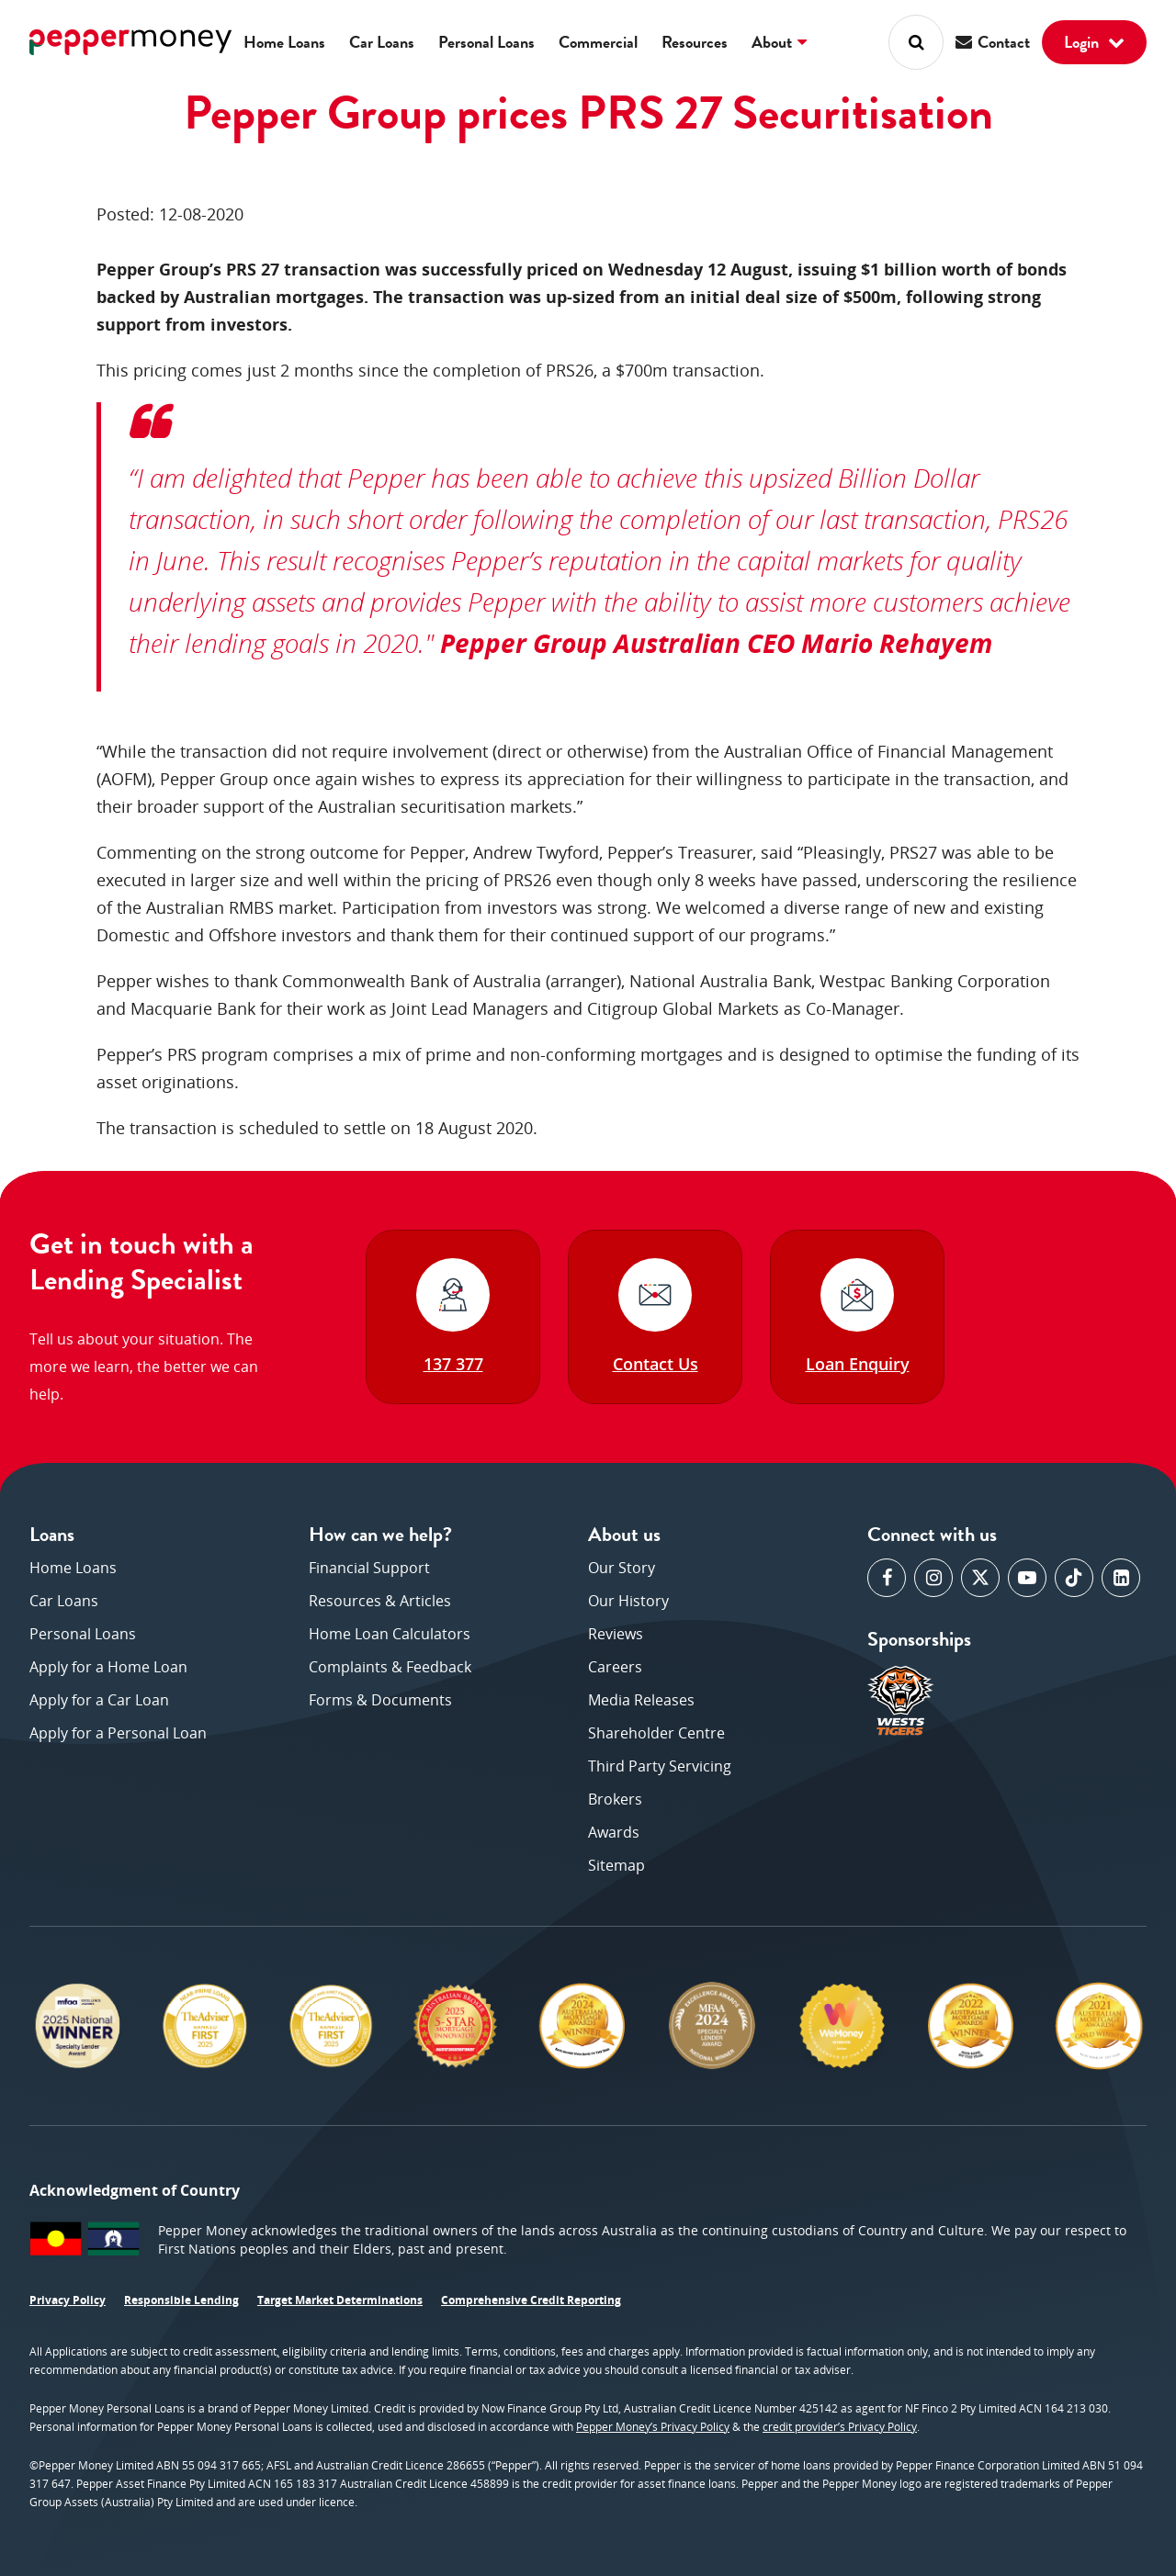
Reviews (615, 1634)
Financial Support (369, 1567)
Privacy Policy (67, 2300)
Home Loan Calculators (389, 1634)
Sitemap (616, 1865)
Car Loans (381, 41)
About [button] (779, 41)
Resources (695, 41)
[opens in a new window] (886, 1577)
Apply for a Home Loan (108, 1667)
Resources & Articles (380, 1601)
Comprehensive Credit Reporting (531, 2300)
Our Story (621, 1567)
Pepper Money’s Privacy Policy (652, 2427)
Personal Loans (486, 41)
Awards (613, 1832)
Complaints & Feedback (390, 1667)
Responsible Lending (181, 2300)
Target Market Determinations (340, 2300)
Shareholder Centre (656, 1733)
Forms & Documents (380, 1700)
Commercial (598, 41)
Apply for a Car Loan (99, 1700)
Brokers (615, 1799)
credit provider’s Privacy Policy (840, 2427)
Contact (993, 41)
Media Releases (641, 1700)
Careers (615, 1667)
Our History (628, 1601)
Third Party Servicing (659, 1766)
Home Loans (284, 41)
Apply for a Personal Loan (118, 1733)
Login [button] (1094, 41)
